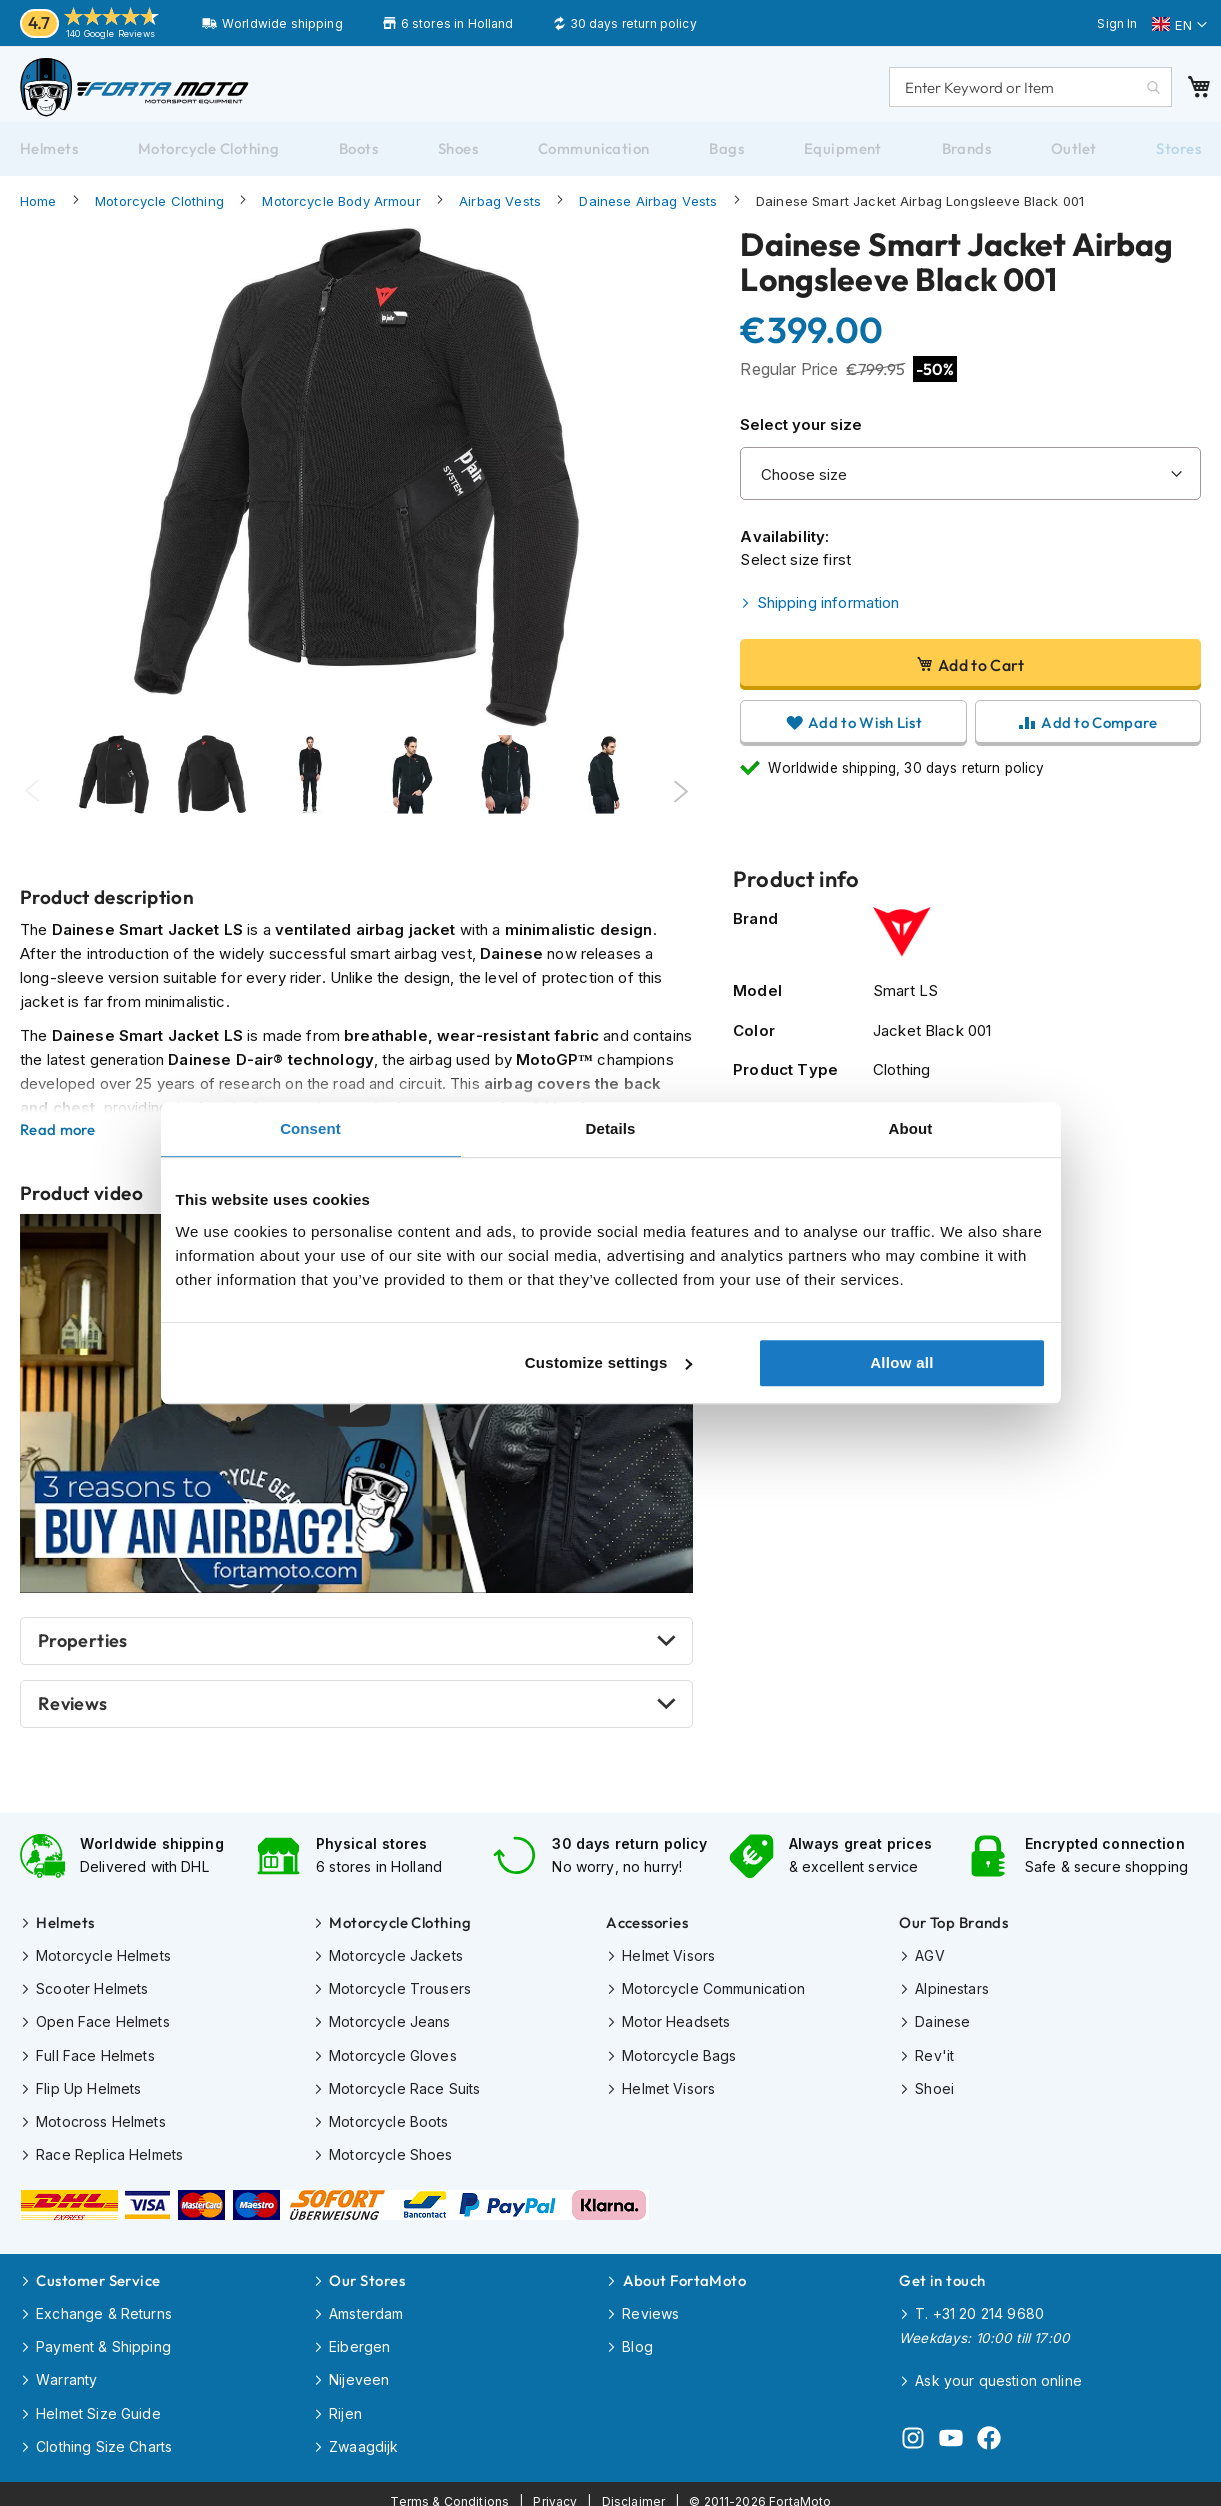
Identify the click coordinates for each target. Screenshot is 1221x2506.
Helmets (65, 1929)
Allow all (902, 1362)
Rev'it (934, 2057)
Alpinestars (952, 1993)
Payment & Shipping (103, 2338)
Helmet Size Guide (98, 2402)
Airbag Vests (500, 211)
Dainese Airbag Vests (648, 211)
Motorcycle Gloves (393, 2057)
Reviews (73, 1714)
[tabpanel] (114, 801)
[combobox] (1020, 92)
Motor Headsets (676, 2025)
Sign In (1117, 23)
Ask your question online (998, 2371)
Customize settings (608, 1362)
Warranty (66, 2370)
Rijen (345, 2402)
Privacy (555, 2486)
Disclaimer (634, 2486)
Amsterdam (366, 2306)
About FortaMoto (685, 2274)
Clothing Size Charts (104, 2434)
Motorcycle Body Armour (341, 211)
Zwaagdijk (363, 2434)
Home (38, 211)
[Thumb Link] (310, 801)
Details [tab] (611, 1128)
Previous (32, 801)
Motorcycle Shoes (390, 2153)
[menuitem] (49, 159)
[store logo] (145, 92)
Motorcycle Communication (713, 1993)
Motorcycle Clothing (159, 211)
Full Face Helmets (95, 2057)
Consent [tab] (310, 1128)
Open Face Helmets (103, 2025)
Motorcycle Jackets (396, 1961)
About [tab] (911, 1128)
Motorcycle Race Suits (404, 2089)
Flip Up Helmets (88, 2089)
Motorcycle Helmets (103, 1961)
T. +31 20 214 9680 (979, 2306)
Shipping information (828, 612)
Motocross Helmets (101, 2121)
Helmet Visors (668, 1961)
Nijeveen (359, 2370)
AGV (929, 1961)
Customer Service (98, 2274)
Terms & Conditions (450, 2486)
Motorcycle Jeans (389, 2025)
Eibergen (359, 2338)
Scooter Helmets (92, 1993)
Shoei (934, 2089)
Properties (83, 1651)
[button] (1179, 25)
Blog (637, 2338)
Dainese (942, 2025)
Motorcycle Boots (388, 2121)
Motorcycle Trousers (400, 1993)
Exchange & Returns (104, 2306)
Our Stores (367, 2274)
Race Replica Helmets (109, 2153)
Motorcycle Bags (679, 2057)
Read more (58, 1140)
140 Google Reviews (110, 33)
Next (680, 801)
